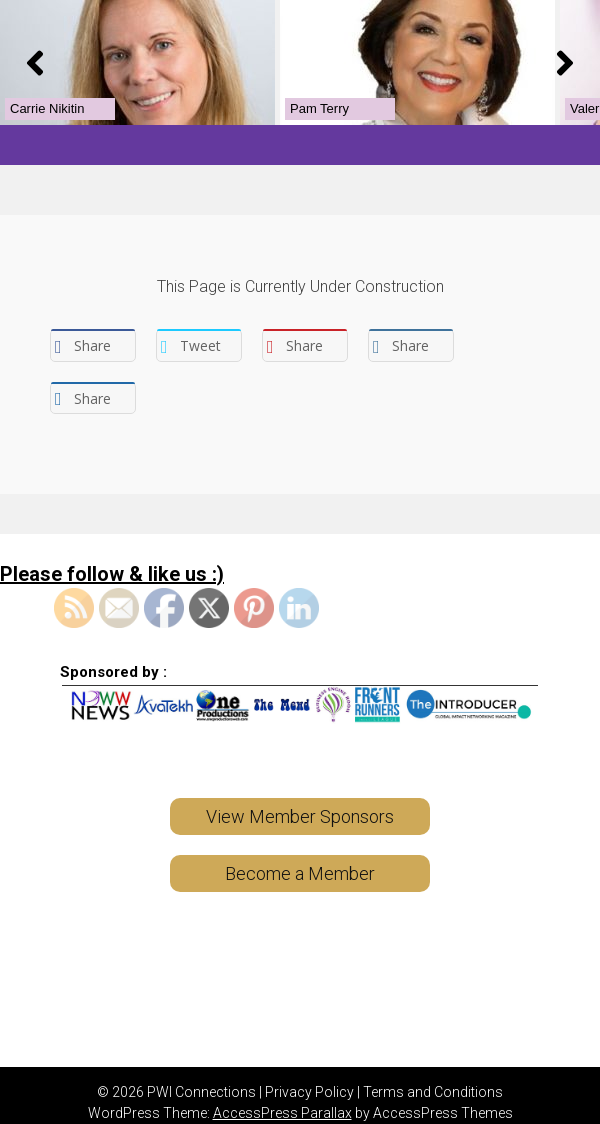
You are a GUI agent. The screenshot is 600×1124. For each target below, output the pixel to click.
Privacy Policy (309, 1077)
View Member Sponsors (300, 801)
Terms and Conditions (433, 1077)
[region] (300, 54)
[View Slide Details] (120, 54)
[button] (35, 55)
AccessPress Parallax (282, 1098)
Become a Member (300, 858)
